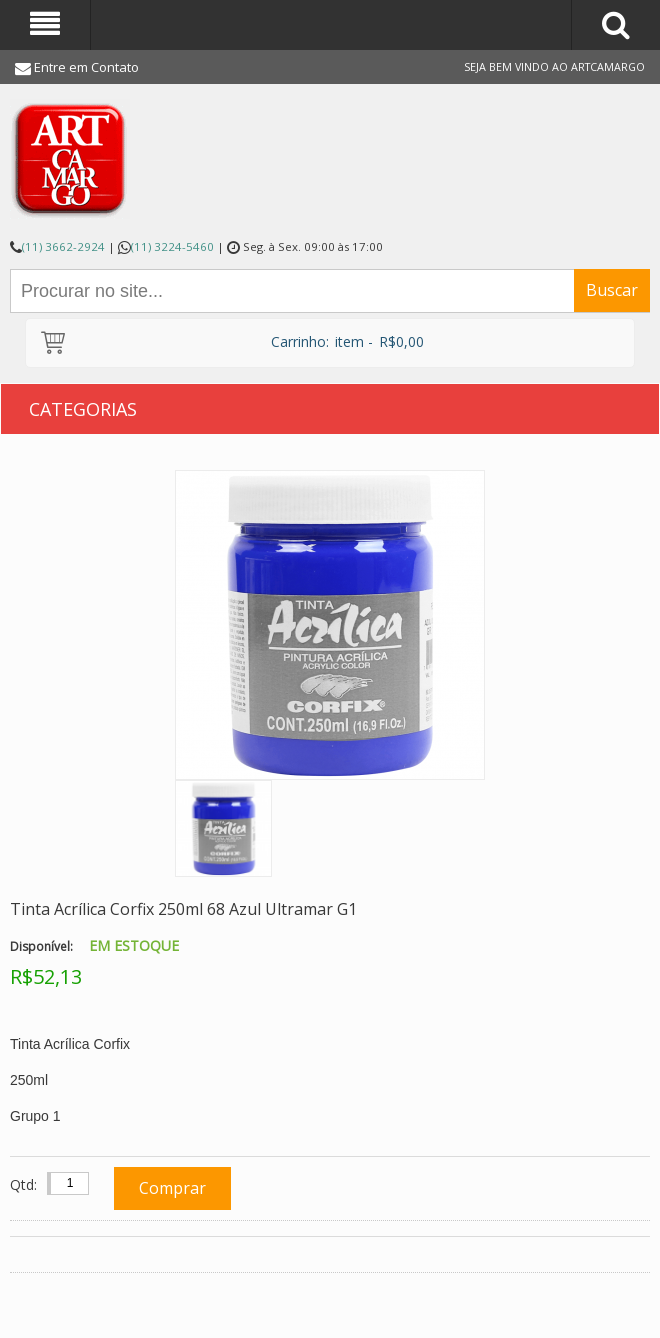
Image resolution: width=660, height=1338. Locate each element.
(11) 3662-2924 (63, 246)
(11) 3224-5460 (172, 246)
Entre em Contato (86, 67)
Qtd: (23, 1184)
